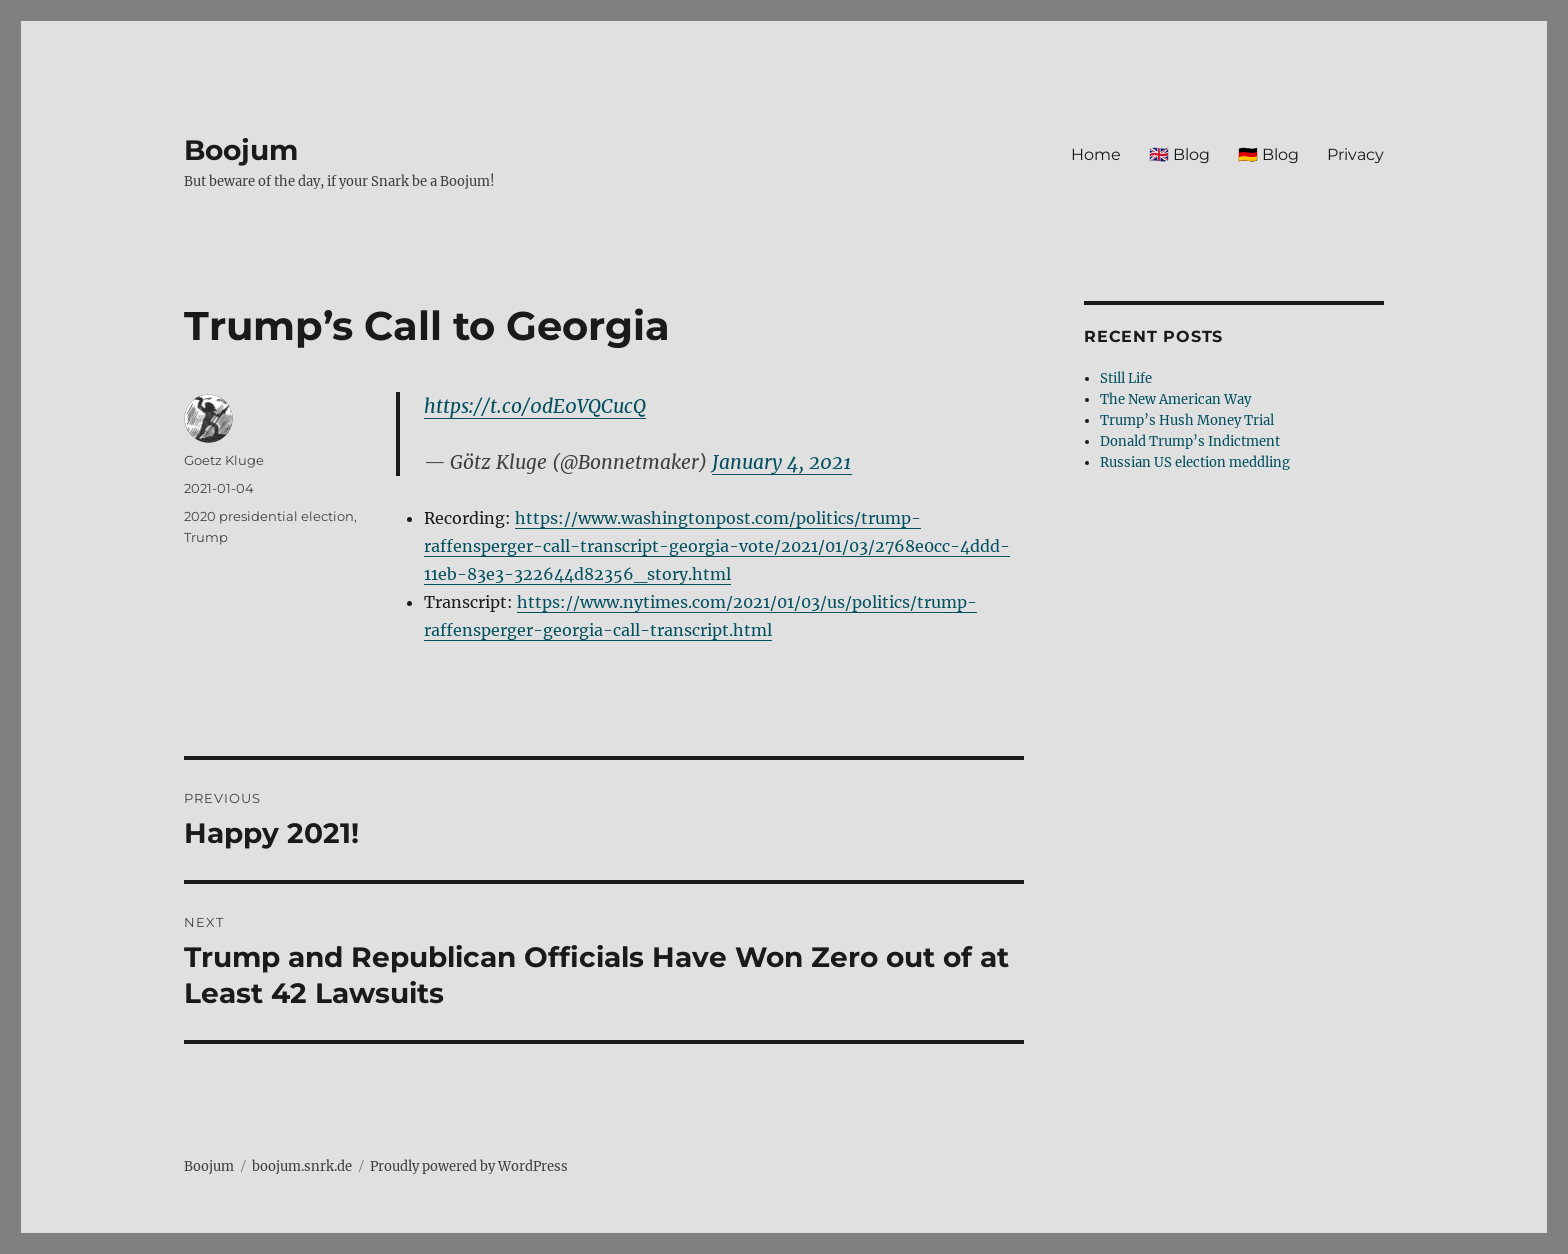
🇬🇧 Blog (1179, 154)
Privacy (1355, 154)
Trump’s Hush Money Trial (1187, 420)
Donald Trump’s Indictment (1190, 441)
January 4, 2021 (782, 462)
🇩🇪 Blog (1268, 154)
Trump (206, 537)
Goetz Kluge (224, 460)
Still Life (1126, 378)
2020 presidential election (269, 516)
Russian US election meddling (1195, 462)
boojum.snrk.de (302, 1166)
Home (1096, 154)
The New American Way (1175, 399)
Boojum (241, 150)
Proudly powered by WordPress (469, 1166)
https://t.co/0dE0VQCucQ (535, 406)
